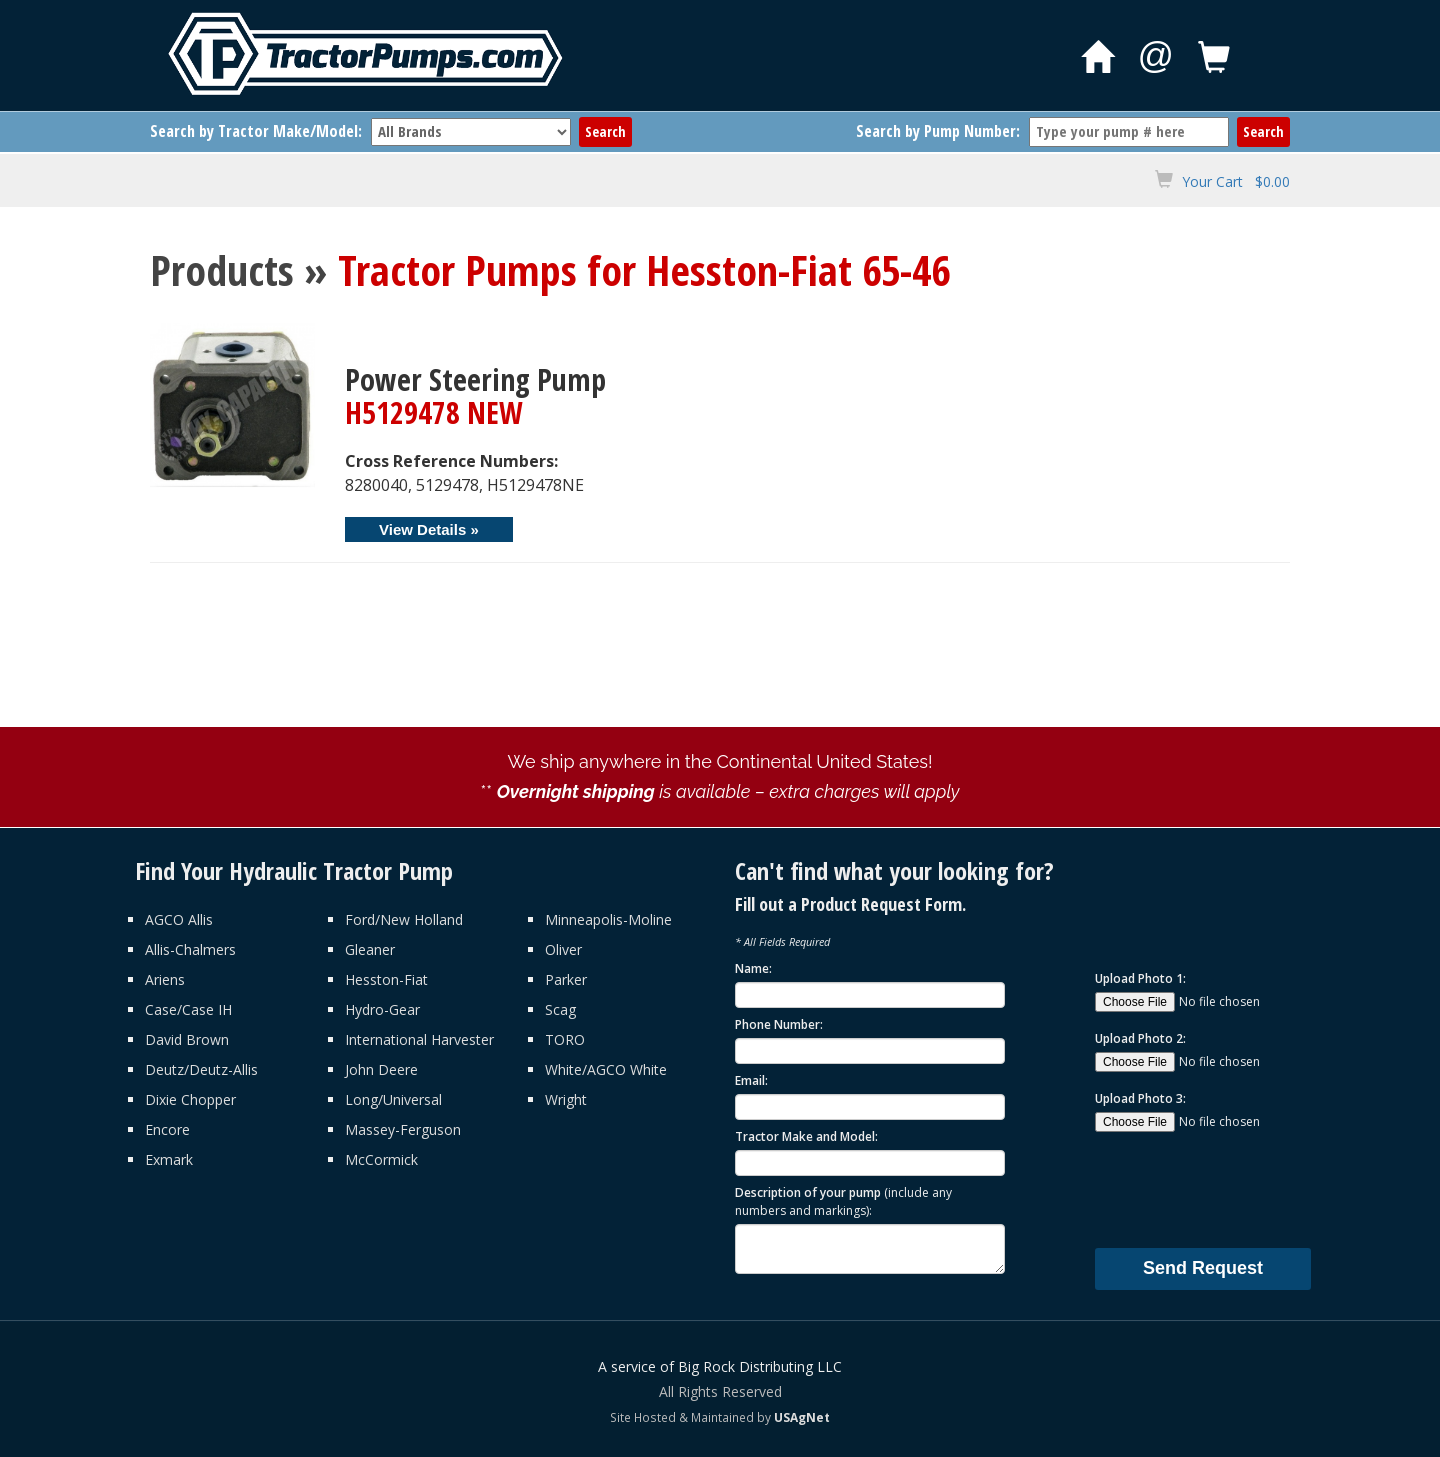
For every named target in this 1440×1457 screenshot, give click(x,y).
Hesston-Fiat (386, 979)
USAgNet (802, 1417)
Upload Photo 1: (1140, 978)
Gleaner (370, 949)
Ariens (165, 979)
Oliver (563, 949)
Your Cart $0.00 (1236, 181)
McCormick (381, 1159)
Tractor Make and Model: (806, 1136)
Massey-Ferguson (403, 1129)
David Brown (187, 1039)
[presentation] (1247, 1189)
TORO (565, 1039)
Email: (751, 1080)
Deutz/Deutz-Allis (201, 1069)
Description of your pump (843, 1201)
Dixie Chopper (190, 1099)
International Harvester (419, 1039)
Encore (167, 1129)
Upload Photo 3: (1140, 1098)
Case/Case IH (188, 1009)
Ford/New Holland (404, 919)
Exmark (169, 1159)
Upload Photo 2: (1140, 1038)
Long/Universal (393, 1099)
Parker (566, 979)
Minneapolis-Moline (608, 919)
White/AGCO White (606, 1069)
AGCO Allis (179, 919)
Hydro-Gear (382, 1009)
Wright (566, 1099)
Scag (560, 1009)
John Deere (381, 1069)
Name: (753, 968)
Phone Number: (779, 1024)
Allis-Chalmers (190, 949)
